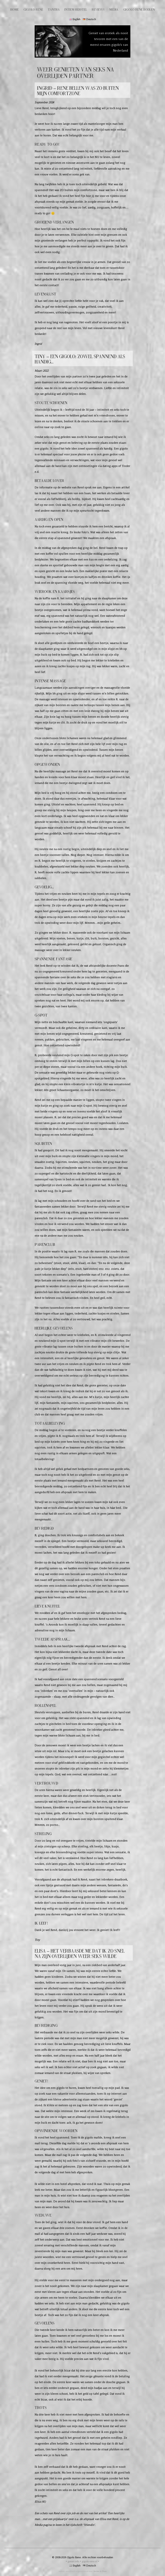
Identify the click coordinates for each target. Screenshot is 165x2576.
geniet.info (73, 2561)
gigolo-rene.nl (89, 2561)
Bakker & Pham (100, 2571)
